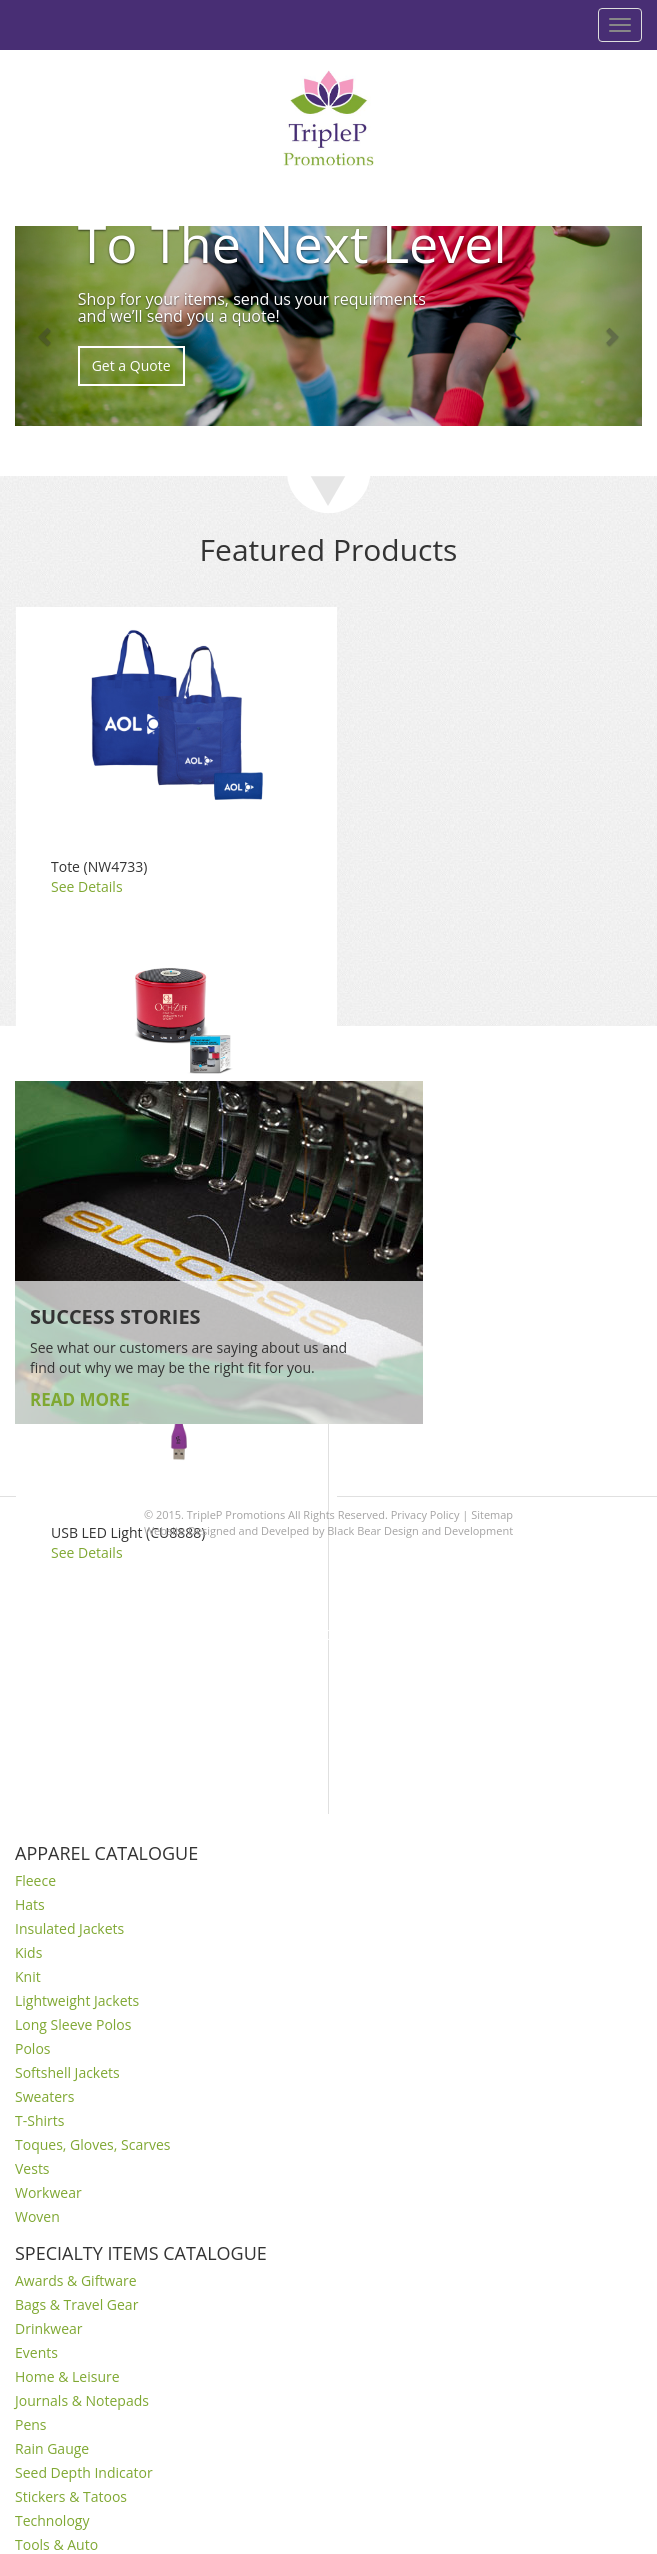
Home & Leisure (67, 2376)
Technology (52, 2520)
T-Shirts (39, 2120)
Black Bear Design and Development (420, 1530)
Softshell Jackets (67, 2072)
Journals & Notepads (82, 2400)
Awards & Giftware (76, 2280)
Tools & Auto (56, 2544)
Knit (28, 1976)
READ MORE (80, 1399)
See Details (87, 886)
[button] (46, 326)
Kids (28, 1952)
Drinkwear (49, 2328)
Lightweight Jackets (77, 2000)
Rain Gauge (52, 2448)
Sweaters (44, 2096)
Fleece (35, 1880)
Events (36, 2352)
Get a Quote (131, 365)
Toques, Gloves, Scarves (92, 2144)
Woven (37, 2216)
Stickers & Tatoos (71, 2496)
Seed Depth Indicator (84, 2472)
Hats (30, 1904)
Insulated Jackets (69, 1928)
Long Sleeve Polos (73, 2024)
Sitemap (492, 1514)
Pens (31, 2424)
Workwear (48, 2192)
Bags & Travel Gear (76, 2304)
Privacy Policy (425, 1514)
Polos (32, 2048)
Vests (32, 2168)
